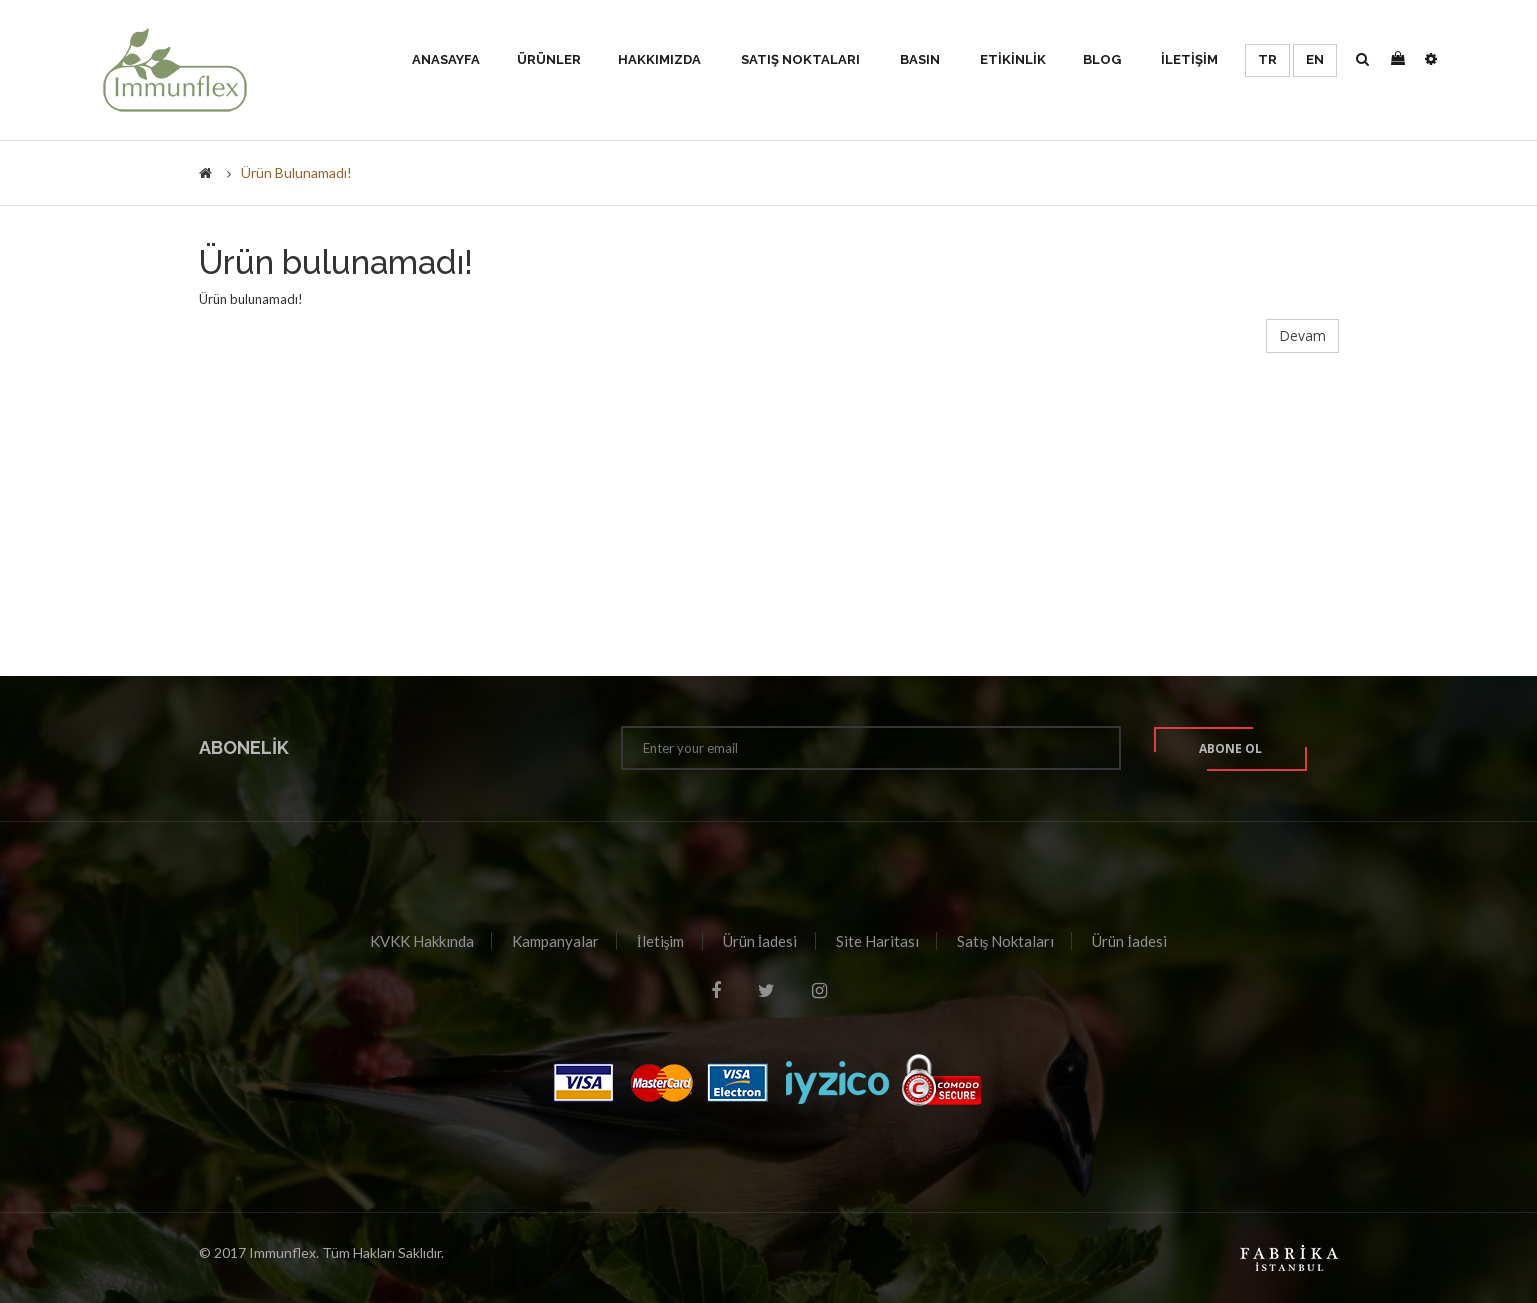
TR (1267, 59)
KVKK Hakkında (422, 941)
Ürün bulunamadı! (296, 172)
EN (1315, 59)
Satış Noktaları (1006, 941)
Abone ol (1230, 748)
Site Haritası (877, 941)
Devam (1302, 335)
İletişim (661, 941)
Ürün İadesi (760, 941)
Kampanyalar (555, 941)
